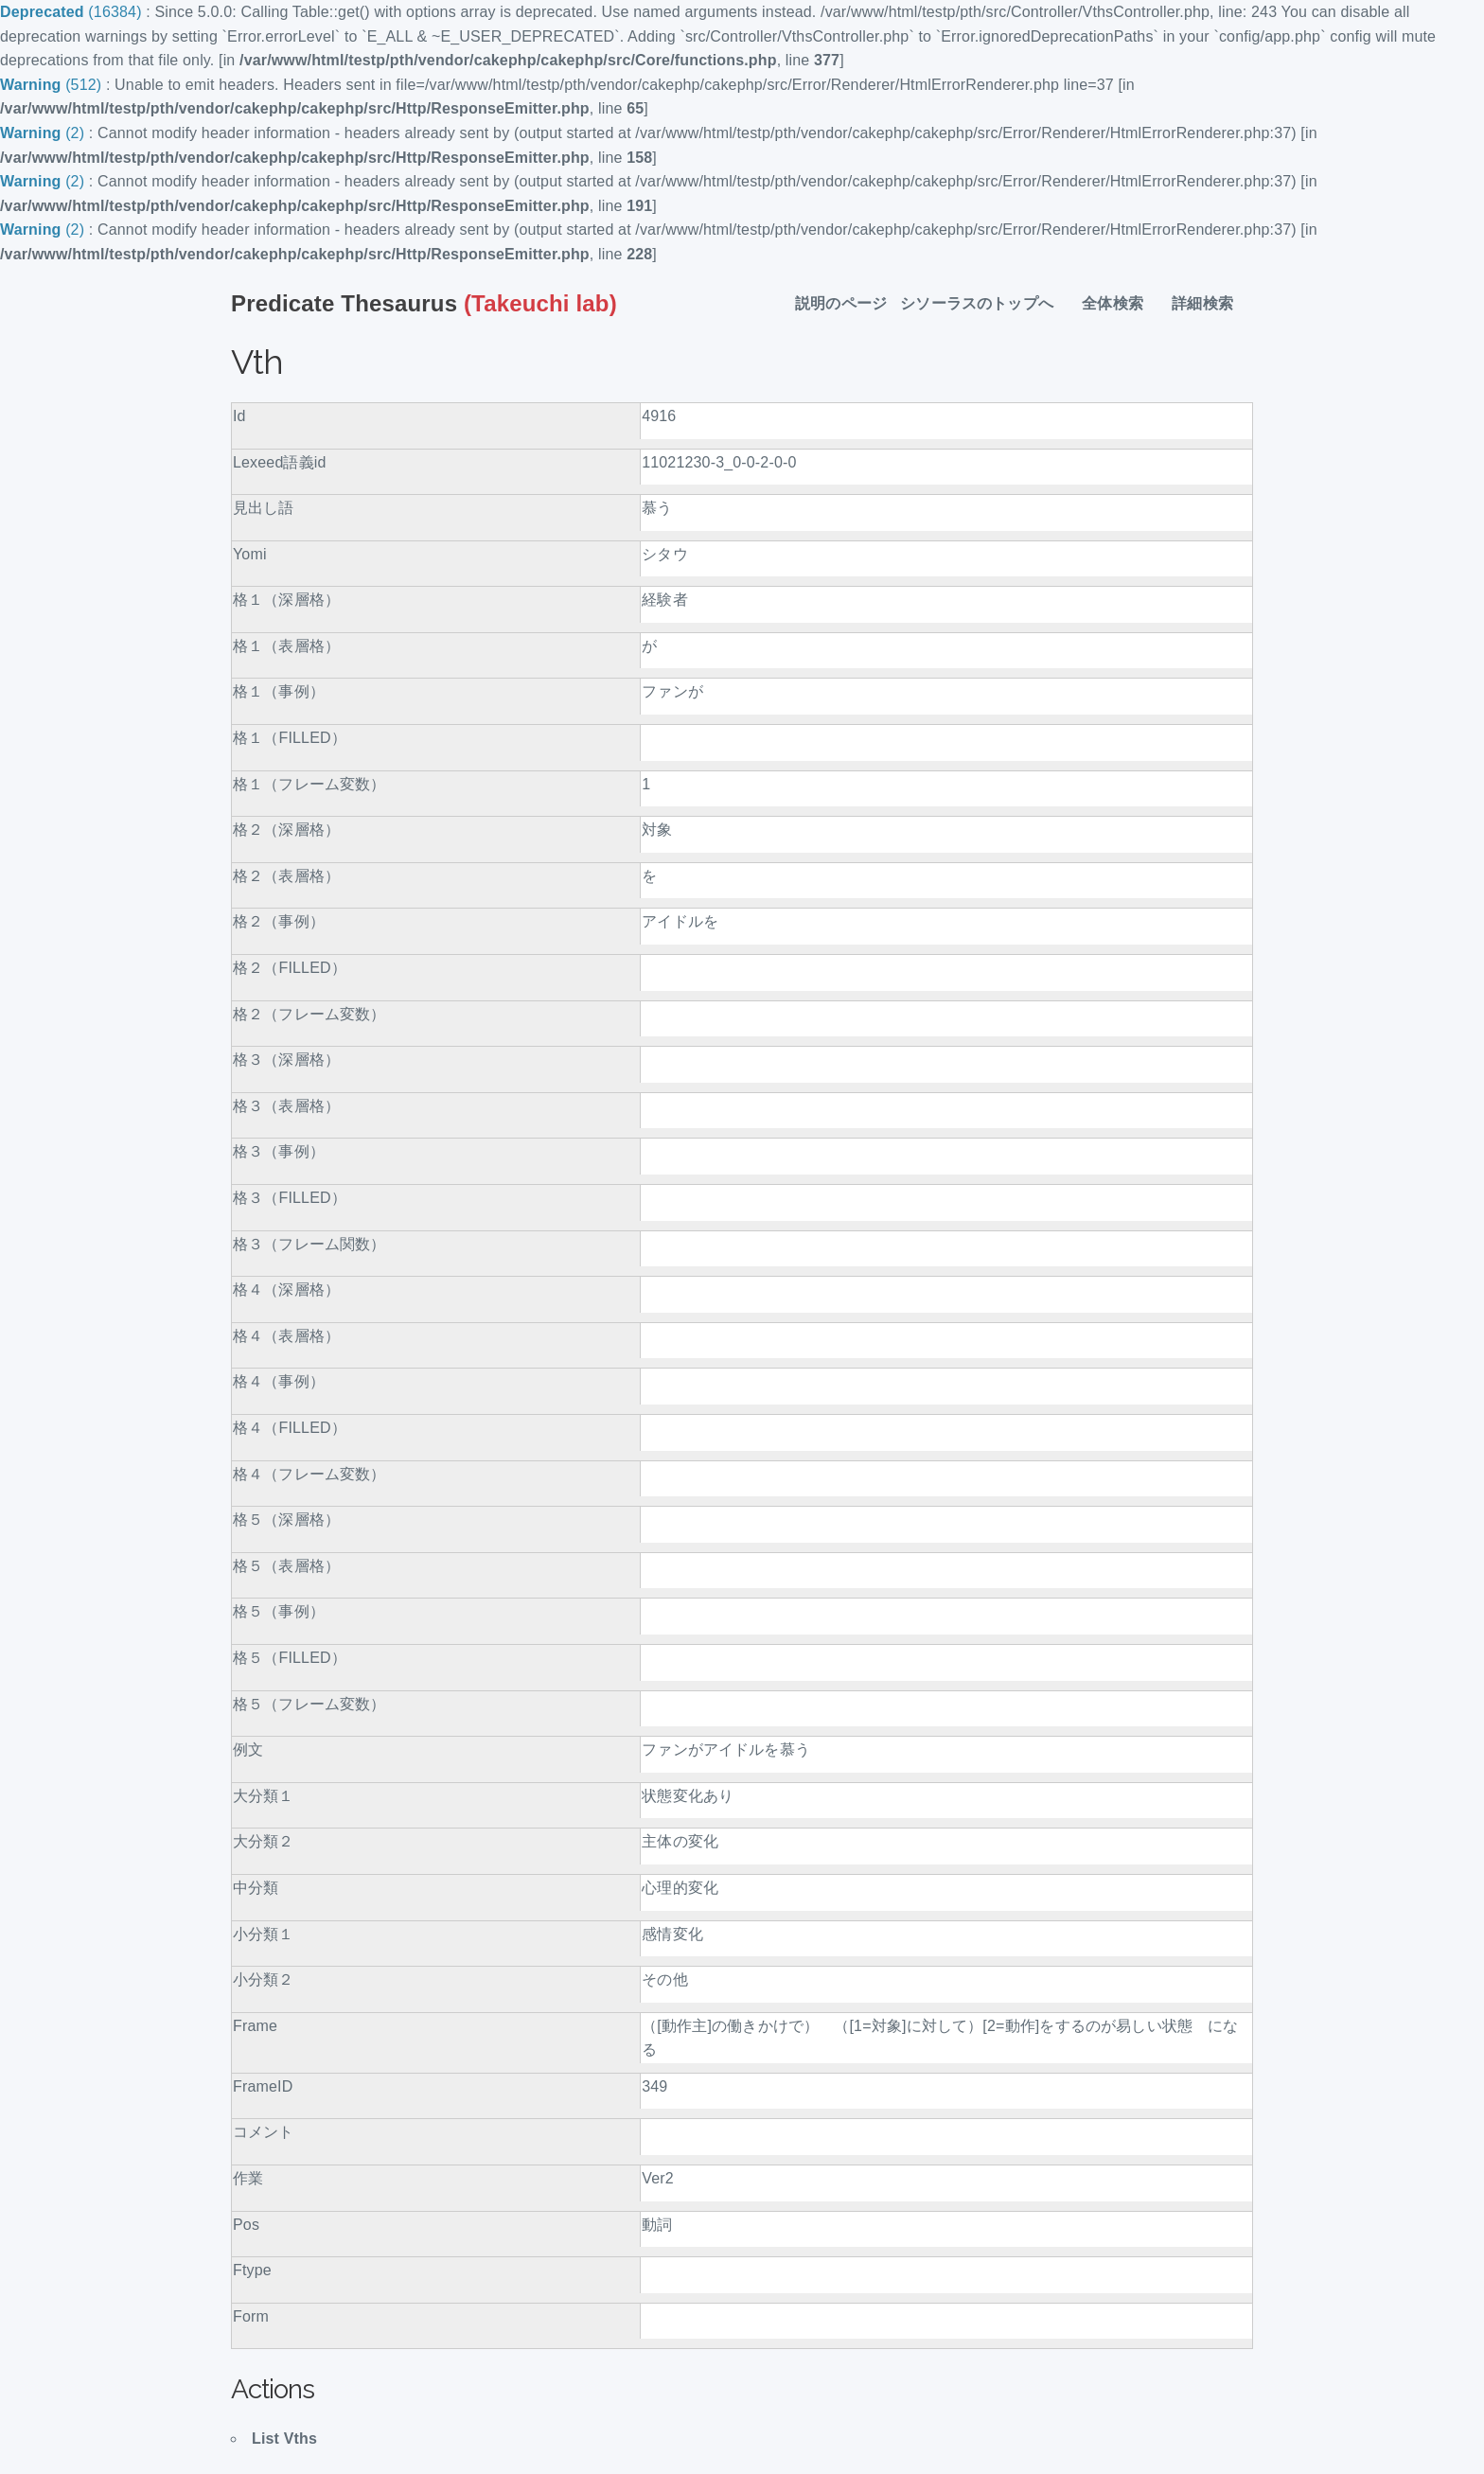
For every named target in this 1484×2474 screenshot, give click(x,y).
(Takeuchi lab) (424, 303)
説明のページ (841, 303)
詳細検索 (1210, 303)
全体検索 (1120, 303)
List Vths (284, 2438)
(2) (44, 133)
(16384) (73, 12)
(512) (53, 85)
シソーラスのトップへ (984, 303)
